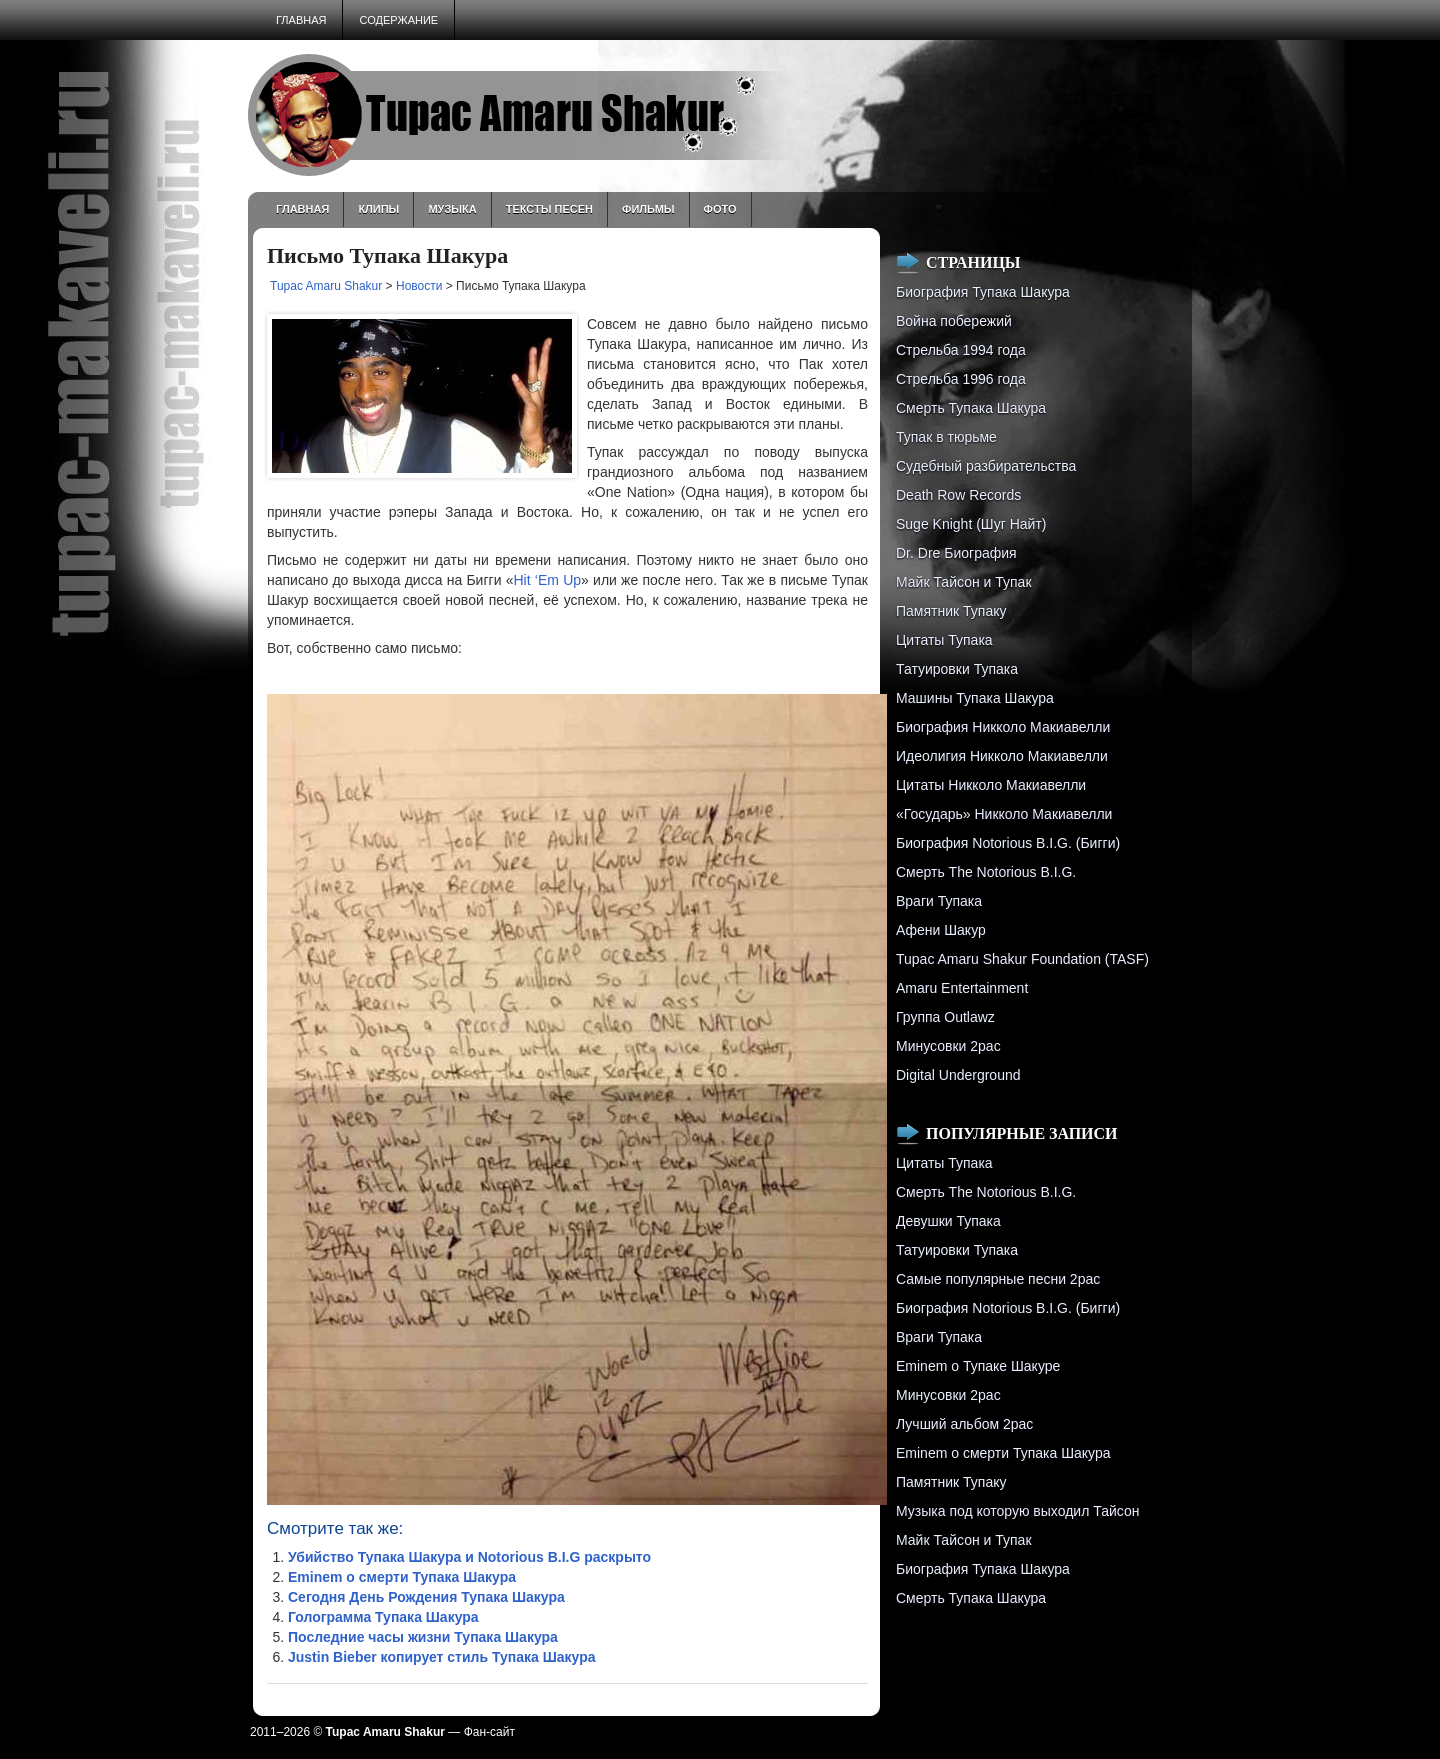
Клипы (378, 209)
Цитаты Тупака (944, 640)
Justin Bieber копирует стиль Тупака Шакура (442, 1657)
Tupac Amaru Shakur (326, 286)
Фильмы (648, 209)
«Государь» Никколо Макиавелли (1004, 814)
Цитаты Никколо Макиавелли (991, 785)
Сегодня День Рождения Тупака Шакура (426, 1597)
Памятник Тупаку (951, 611)
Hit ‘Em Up (547, 580)
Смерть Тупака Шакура (971, 408)
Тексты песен (549, 209)
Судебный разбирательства (986, 466)
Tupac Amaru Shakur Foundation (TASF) (1022, 959)
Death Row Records (958, 495)
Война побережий (954, 321)
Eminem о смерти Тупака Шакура (402, 1577)
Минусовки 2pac (948, 1046)
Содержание (398, 20)
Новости (419, 286)
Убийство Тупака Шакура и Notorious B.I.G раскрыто (469, 1557)
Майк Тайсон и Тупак (964, 582)
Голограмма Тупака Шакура (383, 1617)
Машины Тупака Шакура (975, 698)
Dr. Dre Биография (956, 553)
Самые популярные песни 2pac (998, 1279)
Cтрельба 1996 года (961, 379)
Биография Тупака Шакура (983, 292)
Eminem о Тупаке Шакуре (978, 1366)
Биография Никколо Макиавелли (1003, 727)
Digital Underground (958, 1075)
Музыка (452, 209)
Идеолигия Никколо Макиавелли (1002, 756)
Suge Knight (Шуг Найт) (971, 524)
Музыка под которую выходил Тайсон (1017, 1511)
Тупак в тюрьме (946, 437)
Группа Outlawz (945, 1017)
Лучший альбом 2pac (964, 1424)
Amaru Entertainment (962, 988)
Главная (301, 20)
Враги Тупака (939, 901)
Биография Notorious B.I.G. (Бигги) (1008, 843)
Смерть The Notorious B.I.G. (986, 872)
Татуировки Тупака (957, 669)
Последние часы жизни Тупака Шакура (423, 1637)
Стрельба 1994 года (961, 350)
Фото (720, 209)
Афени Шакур (941, 930)
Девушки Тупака (948, 1221)
